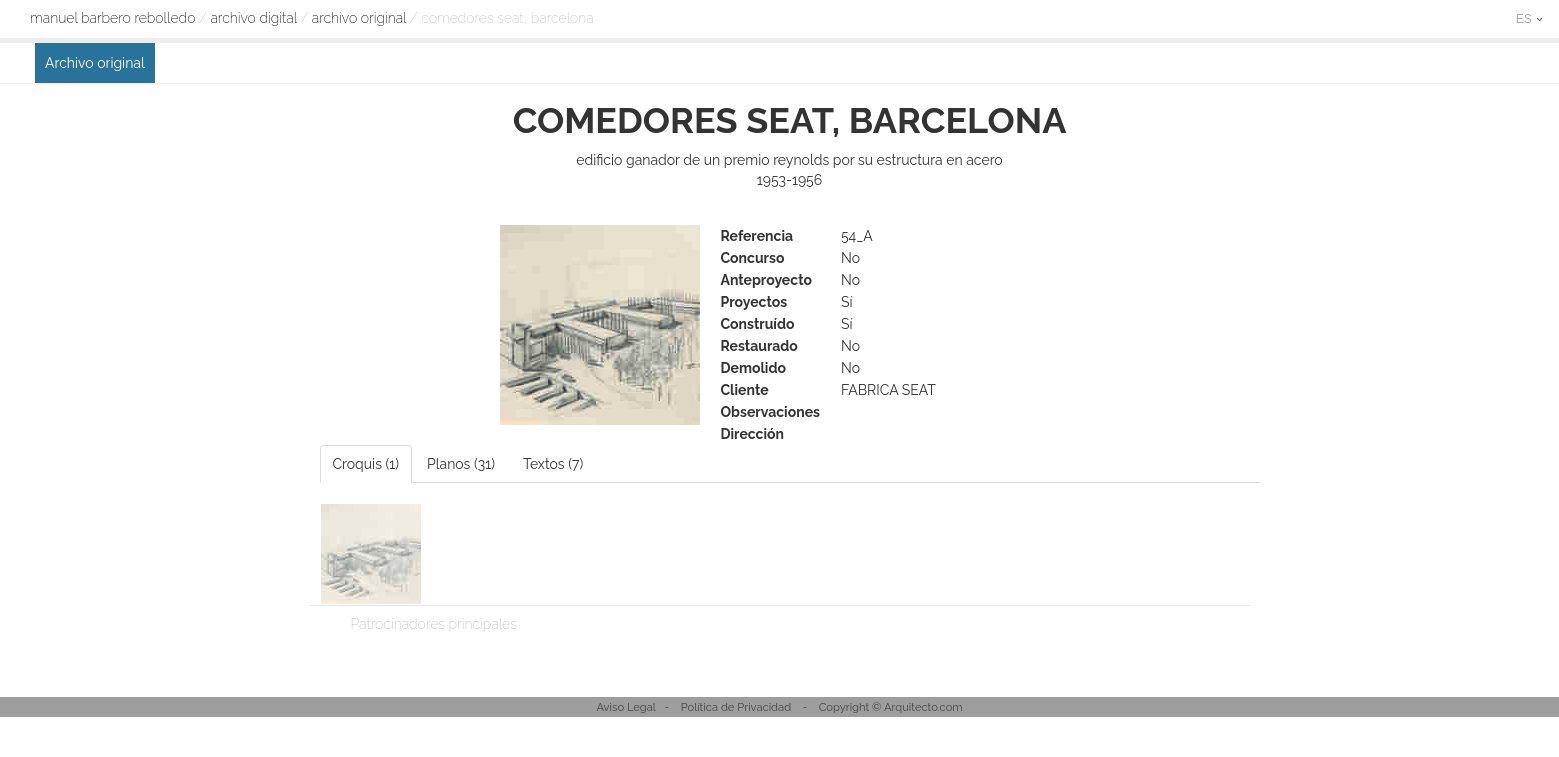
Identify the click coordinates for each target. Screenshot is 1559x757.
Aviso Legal (626, 707)
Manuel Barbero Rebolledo (112, 18)
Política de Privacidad (736, 707)
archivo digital (253, 18)
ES (1529, 19)
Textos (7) (553, 464)
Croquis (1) (366, 464)
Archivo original (359, 18)
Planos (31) (461, 464)
